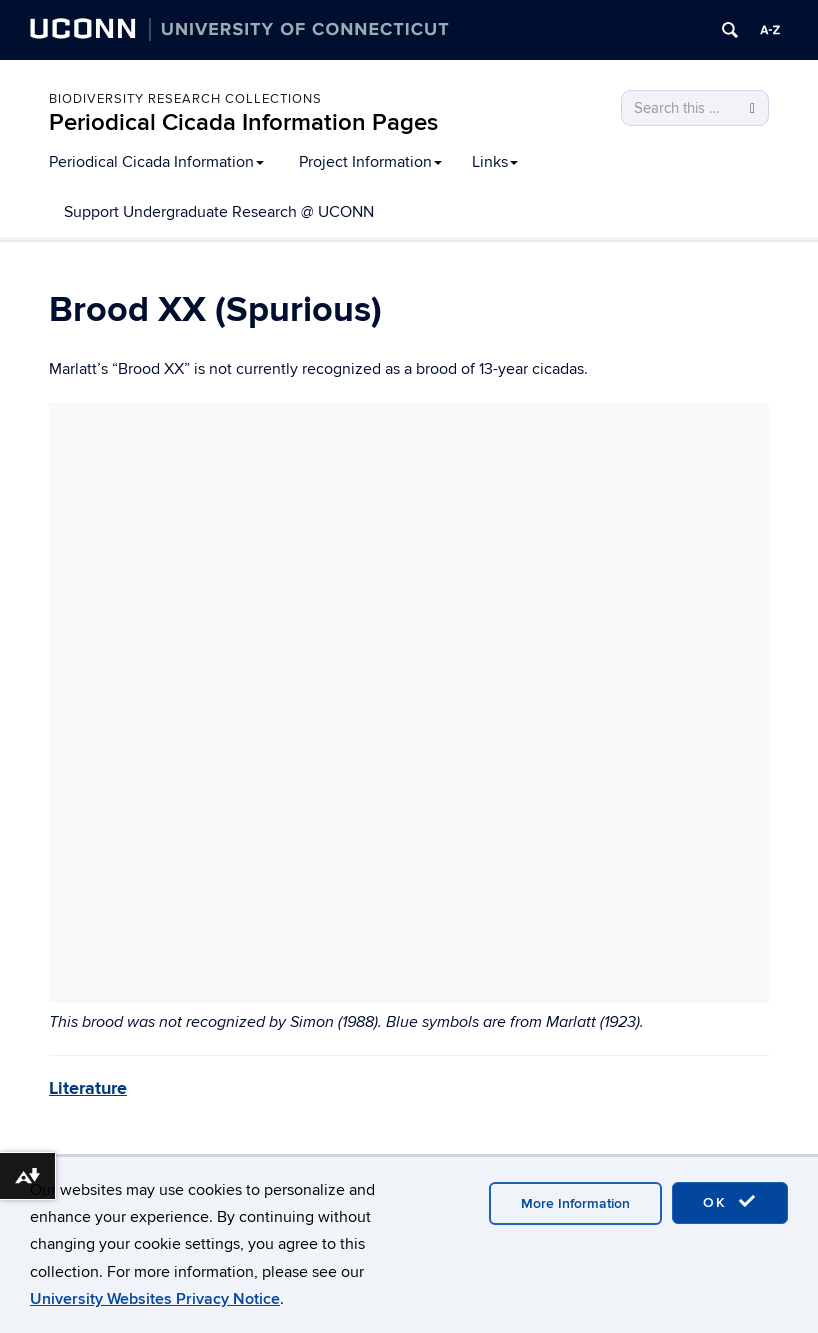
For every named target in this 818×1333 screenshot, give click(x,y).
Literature (88, 1089)
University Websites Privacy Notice (155, 1299)
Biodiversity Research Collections (185, 99)
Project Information (370, 162)
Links (495, 162)
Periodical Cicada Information (156, 162)
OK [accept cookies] (730, 1202)
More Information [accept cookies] (575, 1203)
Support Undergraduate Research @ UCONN (219, 212)
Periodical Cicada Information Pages (243, 122)
